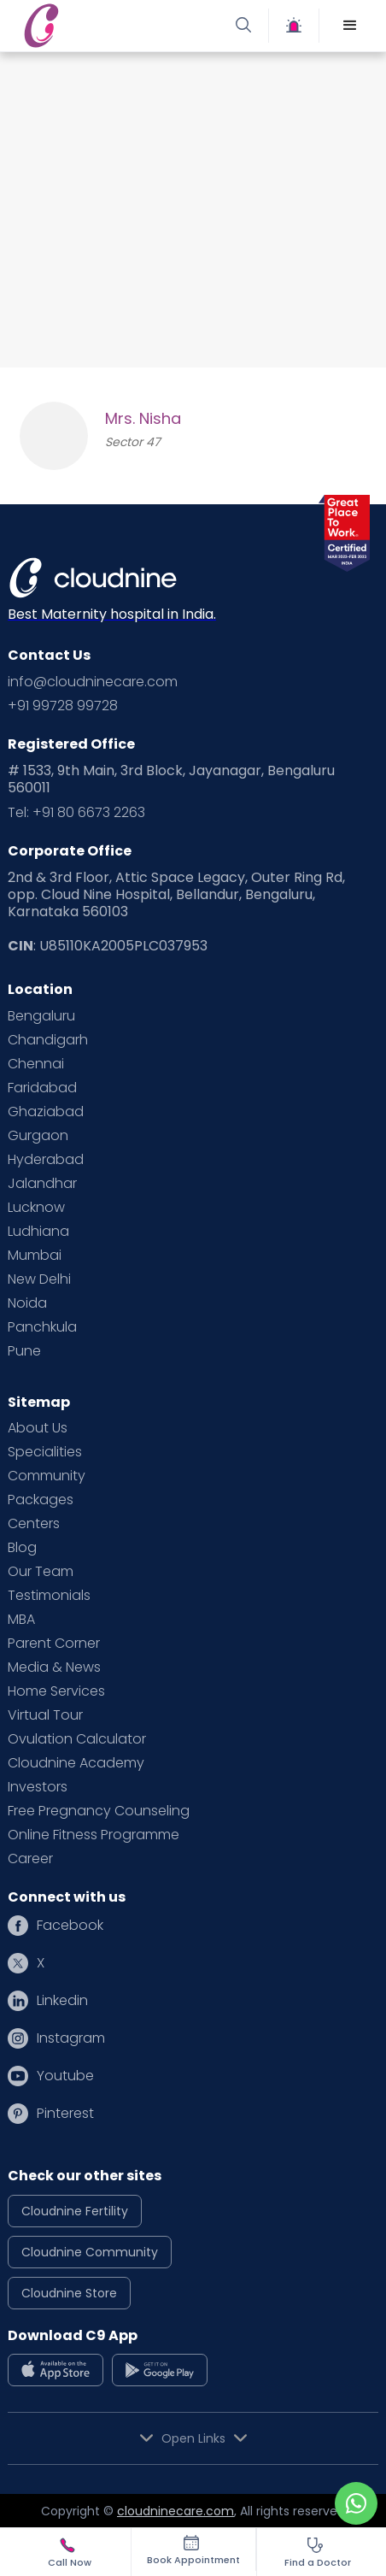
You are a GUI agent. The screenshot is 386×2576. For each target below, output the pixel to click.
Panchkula (42, 1327)
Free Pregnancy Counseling (99, 1811)
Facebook (70, 1925)
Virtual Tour (45, 1715)
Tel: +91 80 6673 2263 (76, 812)
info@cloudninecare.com (93, 682)
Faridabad (42, 1088)
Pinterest (65, 2113)
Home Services (56, 1691)
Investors (37, 1787)
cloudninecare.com (175, 2511)
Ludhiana (38, 1231)
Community (46, 1476)
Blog (22, 1548)
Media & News (54, 1667)
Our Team (40, 1571)
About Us (37, 1428)
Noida (27, 1303)
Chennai (36, 1064)
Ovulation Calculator (77, 1739)
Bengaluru (41, 1016)
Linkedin (62, 2000)
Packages (40, 1500)
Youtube (65, 2076)
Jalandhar (42, 1183)
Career (30, 1859)
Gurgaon (38, 1136)
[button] (350, 25)
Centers (34, 1524)
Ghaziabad (46, 1112)
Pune (24, 1351)
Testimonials (49, 1595)
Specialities (45, 1452)
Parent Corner (54, 1643)
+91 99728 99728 (63, 706)
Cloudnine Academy (76, 1763)
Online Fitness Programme (93, 1835)
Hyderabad (46, 1159)
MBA (21, 1619)
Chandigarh (48, 1040)
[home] (105, 25)
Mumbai (34, 1255)
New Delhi (39, 1279)
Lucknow (36, 1207)
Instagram (71, 2038)
